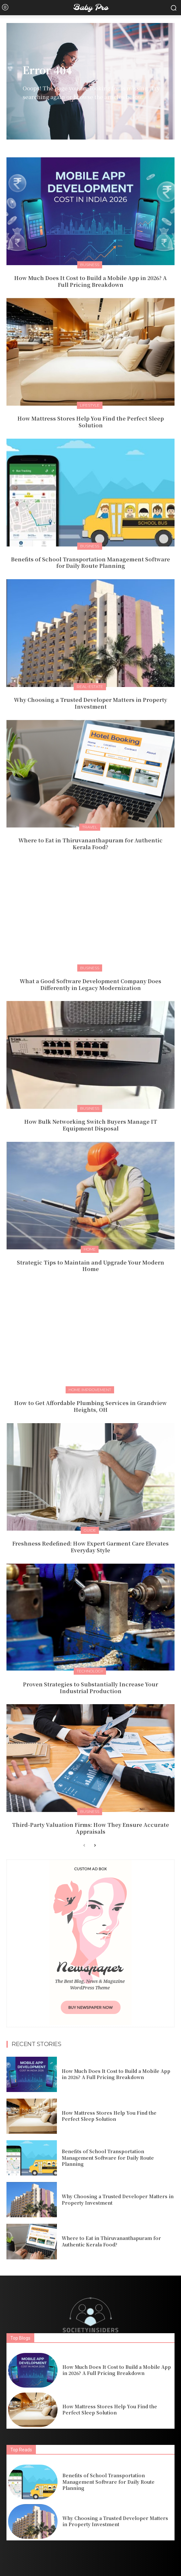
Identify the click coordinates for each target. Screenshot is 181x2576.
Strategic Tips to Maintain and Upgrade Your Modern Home (90, 1266)
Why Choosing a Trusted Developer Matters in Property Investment (90, 703)
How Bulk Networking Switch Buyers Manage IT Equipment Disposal (90, 1125)
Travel (89, 827)
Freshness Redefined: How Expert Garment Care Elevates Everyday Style (90, 1547)
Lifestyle (90, 405)
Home (90, 1249)
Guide (90, 1530)
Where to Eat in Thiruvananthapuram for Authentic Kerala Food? (90, 844)
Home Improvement (90, 1389)
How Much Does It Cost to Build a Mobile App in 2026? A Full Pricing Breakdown (90, 281)
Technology (90, 1671)
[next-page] (94, 1846)
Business (89, 264)
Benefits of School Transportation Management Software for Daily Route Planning (90, 563)
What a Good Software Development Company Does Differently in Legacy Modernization (90, 984)
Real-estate (90, 686)
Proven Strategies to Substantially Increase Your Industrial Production (90, 1688)
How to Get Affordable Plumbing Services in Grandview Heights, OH (90, 1406)
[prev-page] (84, 1846)
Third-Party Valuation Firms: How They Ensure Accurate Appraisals (90, 1828)
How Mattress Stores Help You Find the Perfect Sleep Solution (90, 422)
